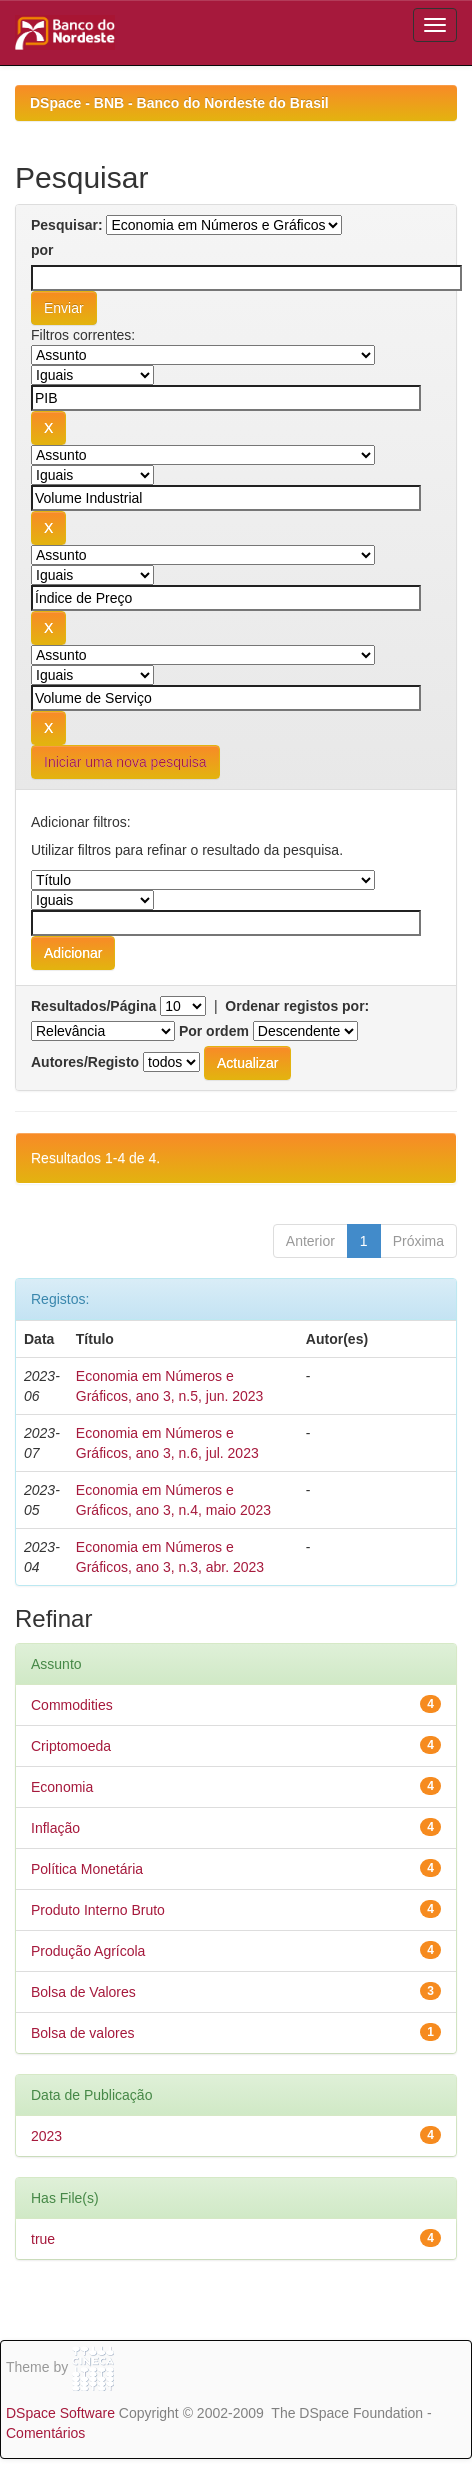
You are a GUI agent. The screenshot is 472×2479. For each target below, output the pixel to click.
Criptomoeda (71, 1746)
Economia (62, 1787)
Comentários (45, 2433)
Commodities (72, 1705)
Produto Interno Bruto (98, 1910)
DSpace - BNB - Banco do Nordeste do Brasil (179, 103)
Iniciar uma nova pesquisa (125, 762)
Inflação (55, 1828)
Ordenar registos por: (297, 1006)
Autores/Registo (85, 1062)
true (43, 2239)
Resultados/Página (93, 1006)
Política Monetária (87, 1869)
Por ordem (214, 1031)
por (42, 250)
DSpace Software (60, 2413)
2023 (46, 2136)
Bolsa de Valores (83, 1992)
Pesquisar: (67, 225)
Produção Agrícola (88, 1951)
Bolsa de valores (83, 2033)
